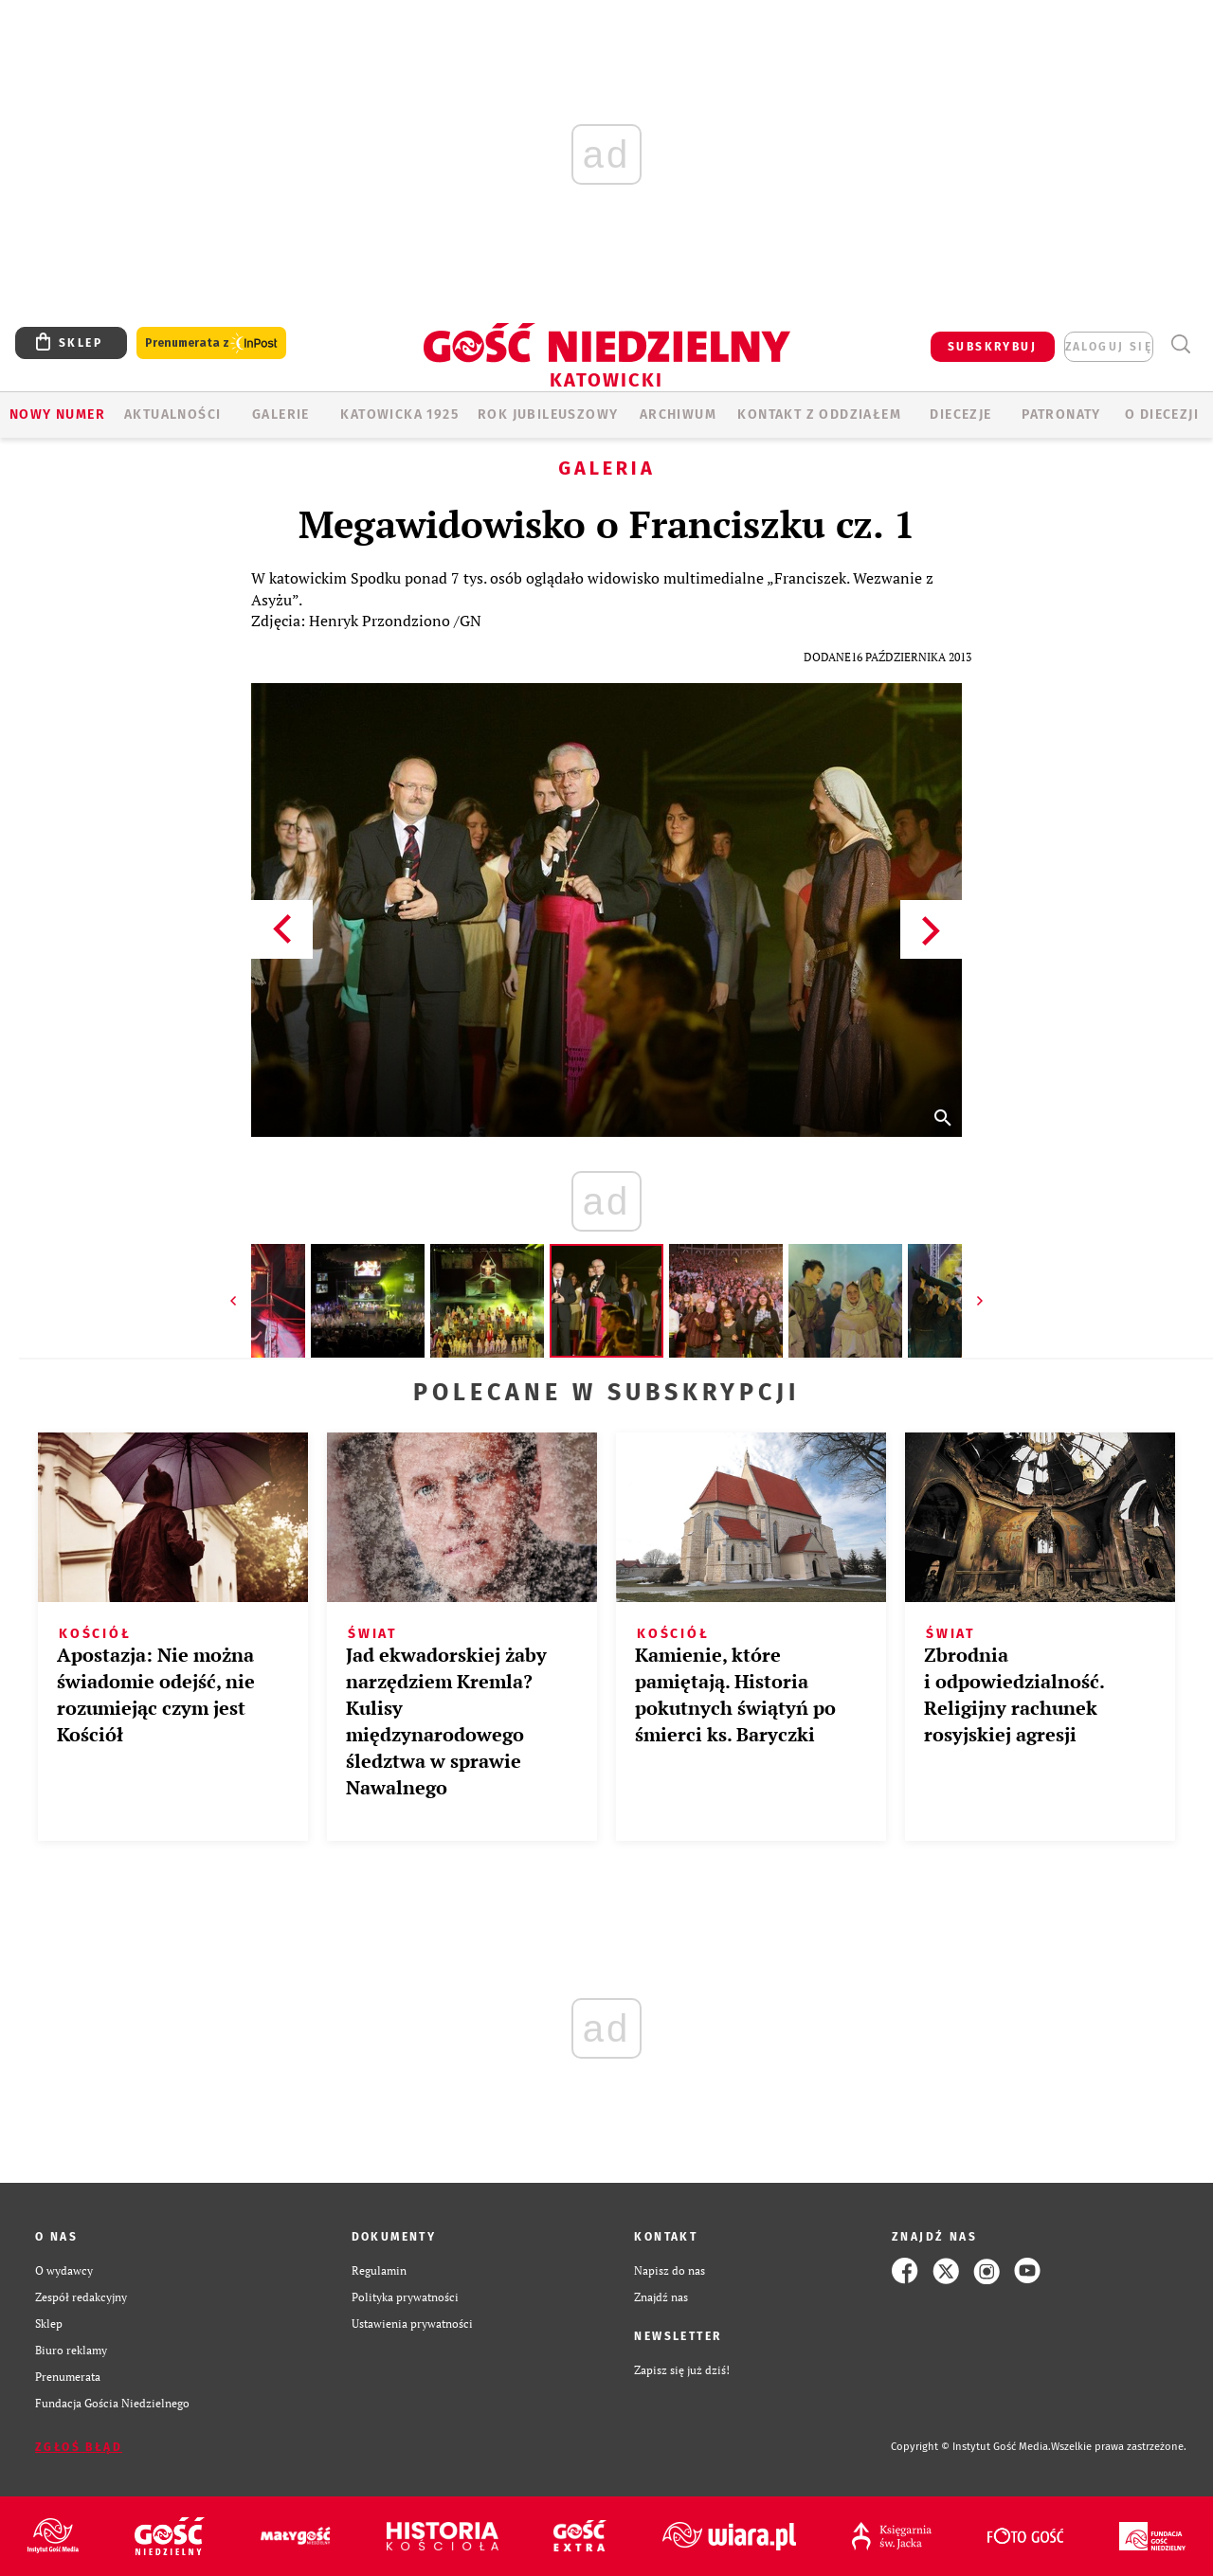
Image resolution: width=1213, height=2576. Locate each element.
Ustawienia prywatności (412, 2323)
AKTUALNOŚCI (172, 414)
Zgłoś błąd (78, 2447)
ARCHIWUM (678, 414)
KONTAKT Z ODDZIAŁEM (819, 414)
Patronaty (1061, 414)
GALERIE (281, 414)
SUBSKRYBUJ (992, 346)
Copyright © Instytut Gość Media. (971, 2447)
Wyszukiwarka (1180, 344)
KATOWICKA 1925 (399, 414)
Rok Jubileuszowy (548, 414)
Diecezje (960, 414)
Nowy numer (57, 414)
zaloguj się (1108, 346)
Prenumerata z (211, 343)
